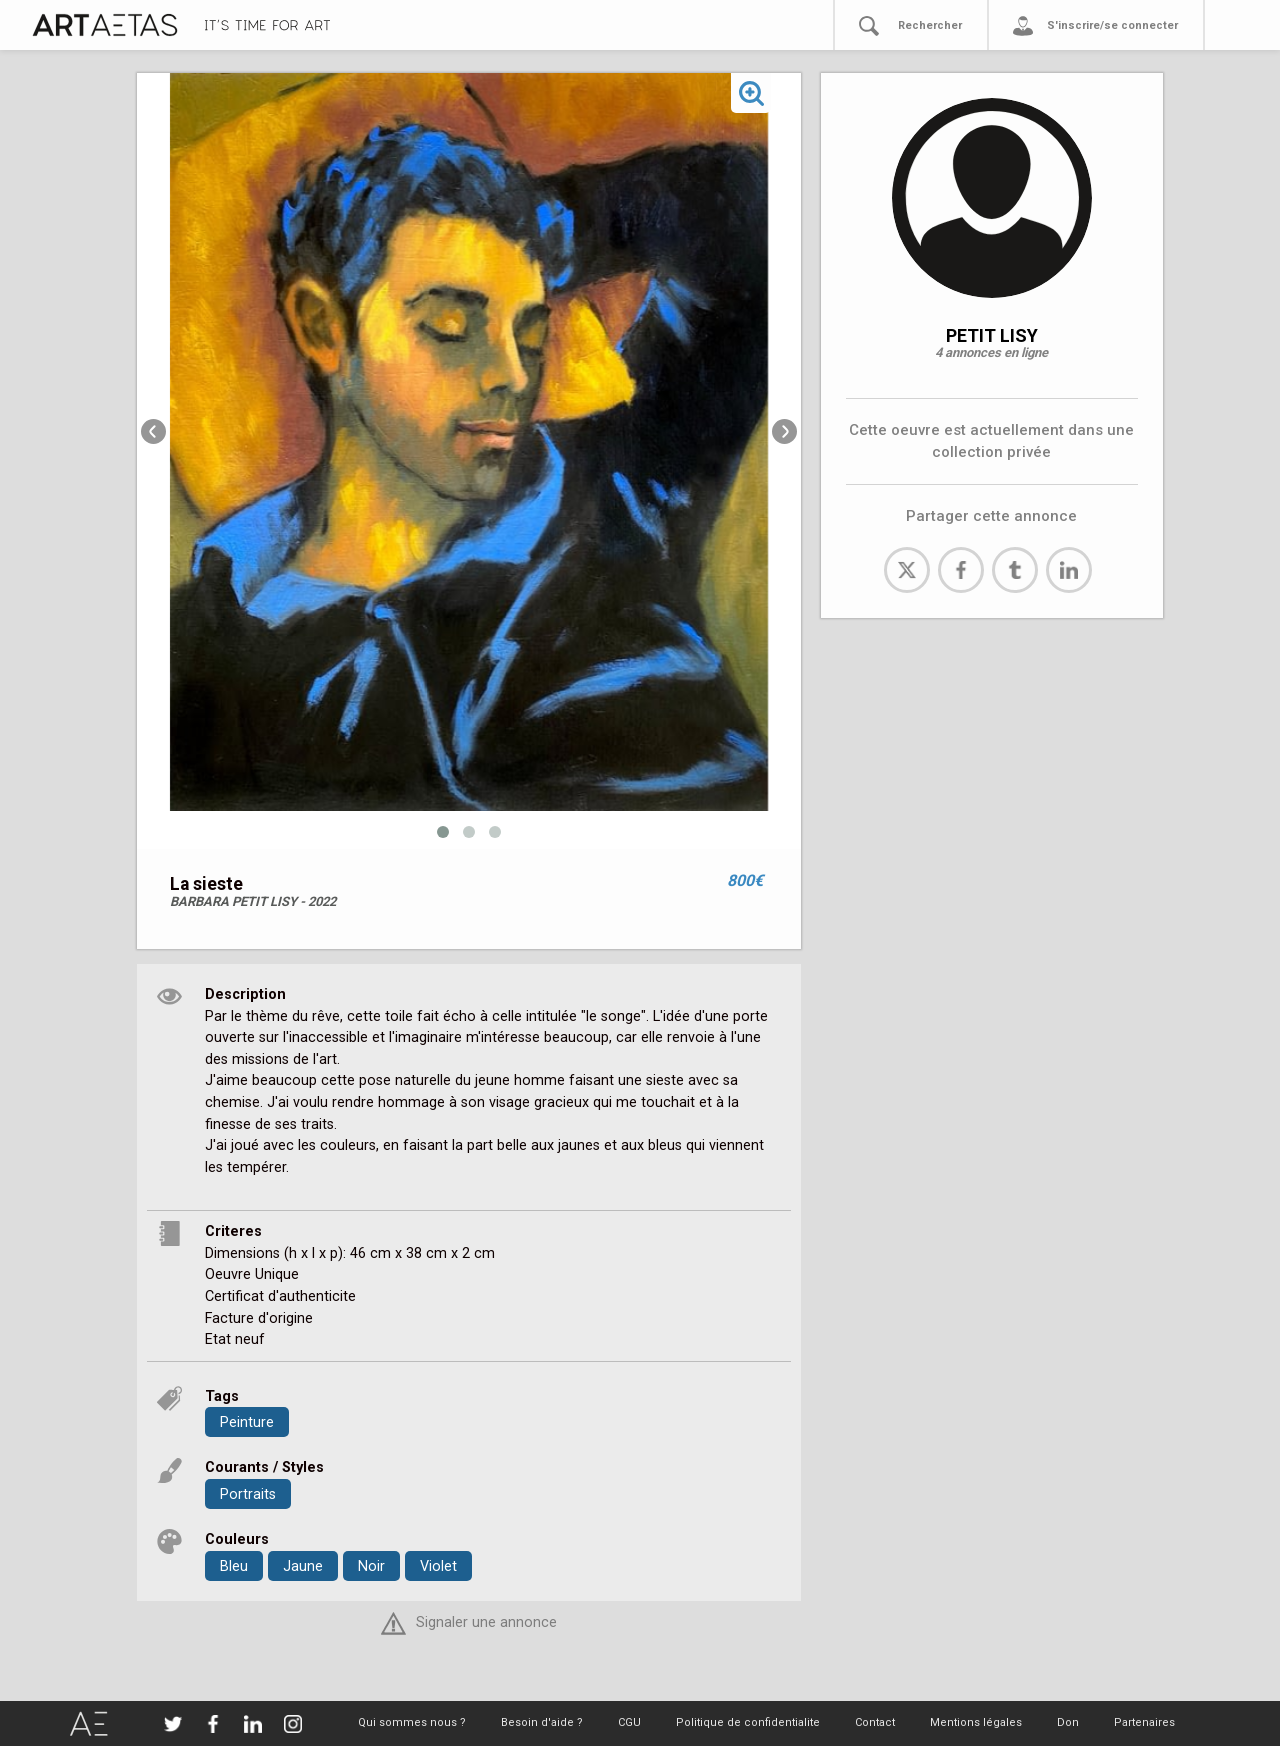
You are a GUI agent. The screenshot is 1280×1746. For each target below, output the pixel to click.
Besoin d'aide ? (542, 1722)
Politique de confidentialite (748, 1722)
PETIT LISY (992, 335)
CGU (629, 1722)
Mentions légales (976, 1722)
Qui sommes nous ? (412, 1722)
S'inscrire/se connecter (1112, 25)
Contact (875, 1722)
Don (1068, 1722)
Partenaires (1144, 1722)
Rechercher (930, 25)
